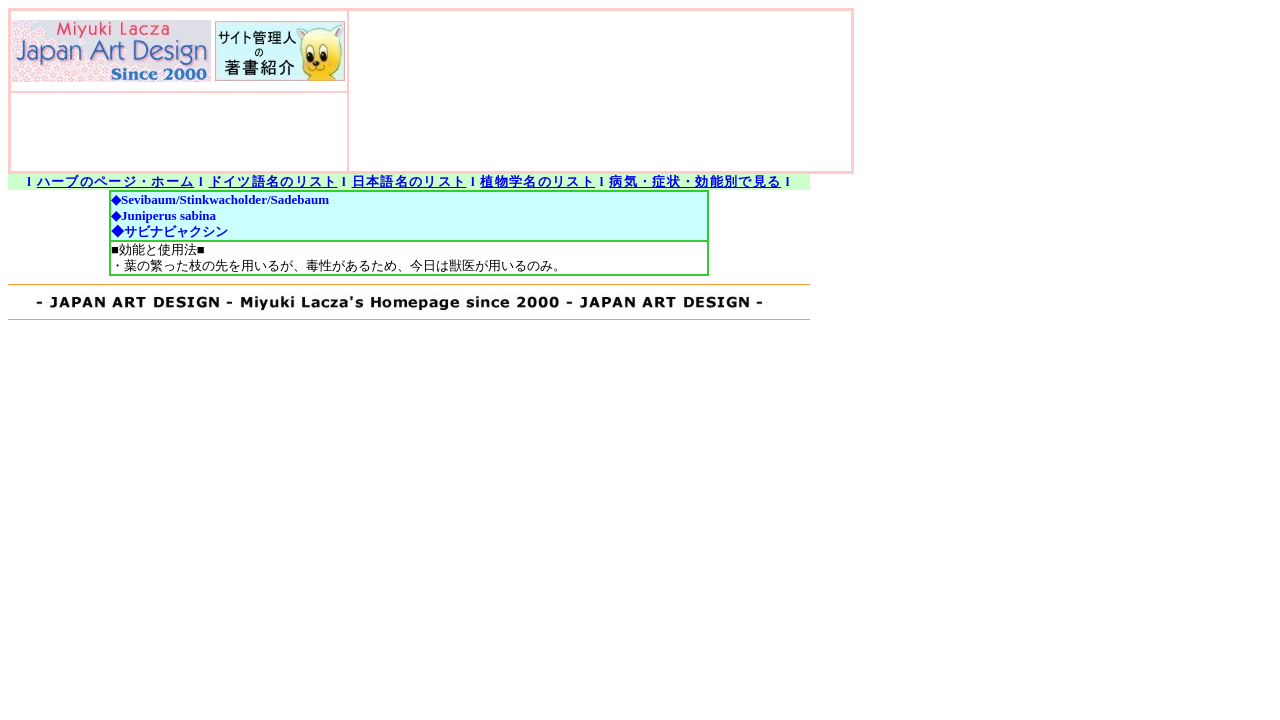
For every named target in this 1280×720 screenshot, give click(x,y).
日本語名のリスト (409, 181)
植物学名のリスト (537, 181)
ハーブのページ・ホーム (116, 181)
